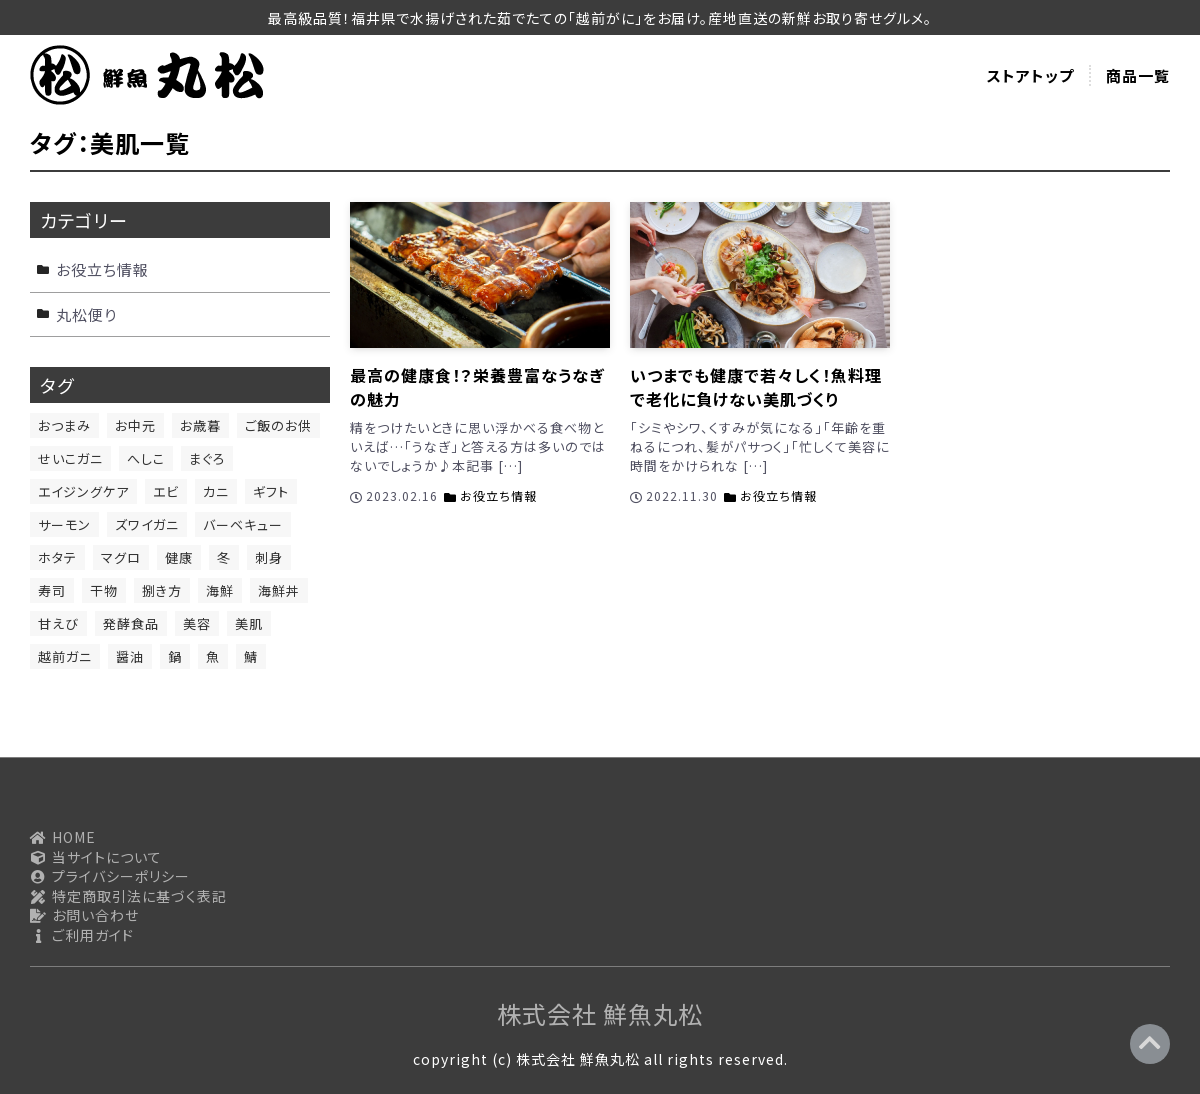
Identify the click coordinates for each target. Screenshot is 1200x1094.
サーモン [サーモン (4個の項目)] (64, 524)
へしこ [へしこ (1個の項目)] (146, 458)
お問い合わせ (84, 915)
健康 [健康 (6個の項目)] (179, 557)
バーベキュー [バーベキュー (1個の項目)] (243, 524)
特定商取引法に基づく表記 (128, 896)
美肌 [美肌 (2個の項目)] (249, 623)
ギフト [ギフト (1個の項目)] (271, 491)
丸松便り (86, 314)
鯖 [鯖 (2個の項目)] (251, 656)
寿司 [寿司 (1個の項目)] (52, 590)
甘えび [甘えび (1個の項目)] (58, 623)
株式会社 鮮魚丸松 (600, 1013)
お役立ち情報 (498, 495)
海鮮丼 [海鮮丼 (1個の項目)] (279, 590)
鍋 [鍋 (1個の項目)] (175, 656)
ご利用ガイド (82, 935)
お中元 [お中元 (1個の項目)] (135, 425)
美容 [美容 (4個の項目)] (197, 623)
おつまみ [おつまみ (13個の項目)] (64, 425)
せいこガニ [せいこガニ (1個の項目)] (70, 458)
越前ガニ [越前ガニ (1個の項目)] (65, 656)
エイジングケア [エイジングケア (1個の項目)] (83, 491)
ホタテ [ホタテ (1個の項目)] (57, 557)
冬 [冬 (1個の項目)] (224, 557)
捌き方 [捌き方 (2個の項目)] (162, 590)
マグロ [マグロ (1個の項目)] (121, 557)
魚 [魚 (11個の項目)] (213, 656)
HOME (63, 837)
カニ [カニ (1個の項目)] (216, 491)
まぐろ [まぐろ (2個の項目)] (207, 458)
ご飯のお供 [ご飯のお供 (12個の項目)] (278, 425)
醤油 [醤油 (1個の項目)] (130, 656)
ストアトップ (1030, 75)
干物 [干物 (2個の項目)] (104, 590)
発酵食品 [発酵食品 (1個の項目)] (131, 623)
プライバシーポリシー (110, 876)
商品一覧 (1138, 75)
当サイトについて (96, 857)
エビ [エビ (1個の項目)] (166, 491)
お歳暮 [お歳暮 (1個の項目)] (200, 425)
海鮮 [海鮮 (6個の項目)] (220, 590)
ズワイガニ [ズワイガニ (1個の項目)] (147, 524)
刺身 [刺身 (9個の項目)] (269, 557)
